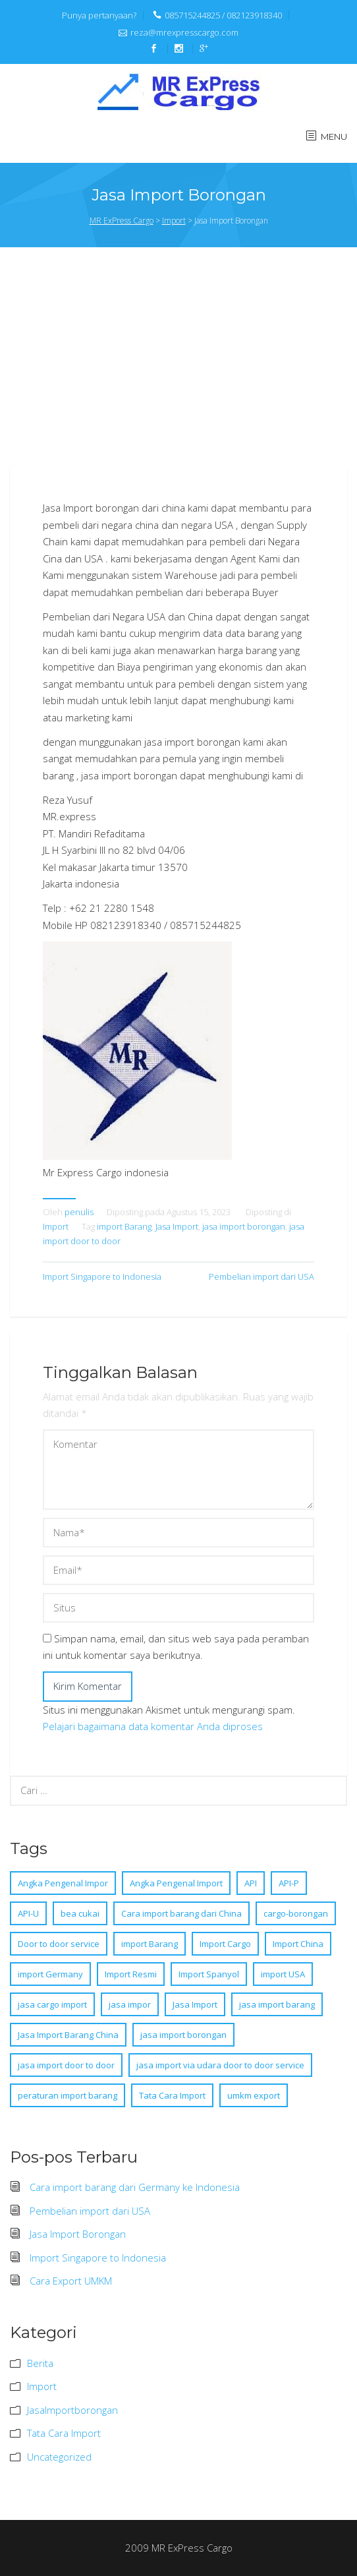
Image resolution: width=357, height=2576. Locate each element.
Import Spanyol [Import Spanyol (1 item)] (208, 1974)
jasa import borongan (243, 1226)
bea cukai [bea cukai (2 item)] (80, 1913)
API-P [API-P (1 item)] (289, 1883)
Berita (40, 2363)
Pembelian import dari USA (261, 1276)
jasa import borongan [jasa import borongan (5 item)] (183, 2035)
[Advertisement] (183, 364)
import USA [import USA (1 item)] (283, 1974)
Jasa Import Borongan (78, 2233)
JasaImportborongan (72, 2409)
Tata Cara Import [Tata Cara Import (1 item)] (172, 2095)
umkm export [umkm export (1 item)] (253, 2095)
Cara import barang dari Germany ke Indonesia (135, 2187)
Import (56, 1226)
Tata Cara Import (64, 2433)
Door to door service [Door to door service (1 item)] (58, 1944)
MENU (334, 136)
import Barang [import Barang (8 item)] (149, 1944)
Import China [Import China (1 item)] (298, 1944)
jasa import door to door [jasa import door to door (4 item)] (66, 2065)
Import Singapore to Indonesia (102, 1276)
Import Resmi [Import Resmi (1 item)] (131, 1974)
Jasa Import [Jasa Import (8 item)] (195, 2004)
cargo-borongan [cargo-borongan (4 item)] (295, 1913)
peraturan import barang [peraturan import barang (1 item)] (67, 2095)
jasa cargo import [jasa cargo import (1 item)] (52, 2004)
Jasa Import (176, 1226)
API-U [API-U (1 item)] (28, 1913)
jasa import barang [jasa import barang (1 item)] (277, 2004)
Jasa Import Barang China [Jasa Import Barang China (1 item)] (68, 2035)
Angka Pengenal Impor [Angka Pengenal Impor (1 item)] (63, 1883)
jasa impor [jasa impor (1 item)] (130, 2004)
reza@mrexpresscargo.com (184, 32)
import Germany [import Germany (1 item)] (50, 1974)
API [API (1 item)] (250, 1883)
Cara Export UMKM (71, 2280)
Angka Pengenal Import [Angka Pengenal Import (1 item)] (176, 1883)
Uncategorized (59, 2456)
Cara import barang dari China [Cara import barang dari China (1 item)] (181, 1913)
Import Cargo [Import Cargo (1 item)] (225, 1944)
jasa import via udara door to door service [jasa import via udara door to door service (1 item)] (220, 2065)
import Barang (124, 1226)
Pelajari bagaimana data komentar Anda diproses (153, 1726)
